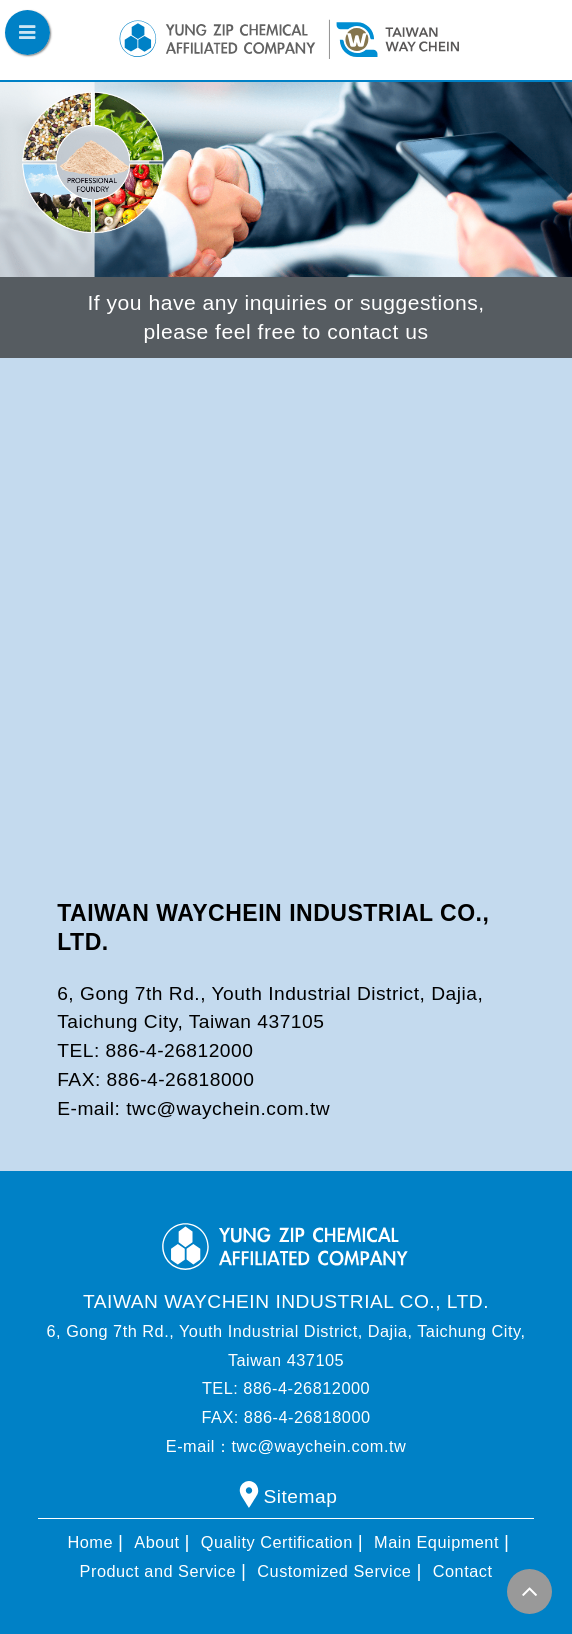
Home (91, 1542)
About (156, 1542)
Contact (463, 1571)
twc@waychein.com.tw (228, 1108)
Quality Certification (277, 1542)
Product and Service (158, 1571)
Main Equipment (436, 1542)
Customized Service (334, 1571)
